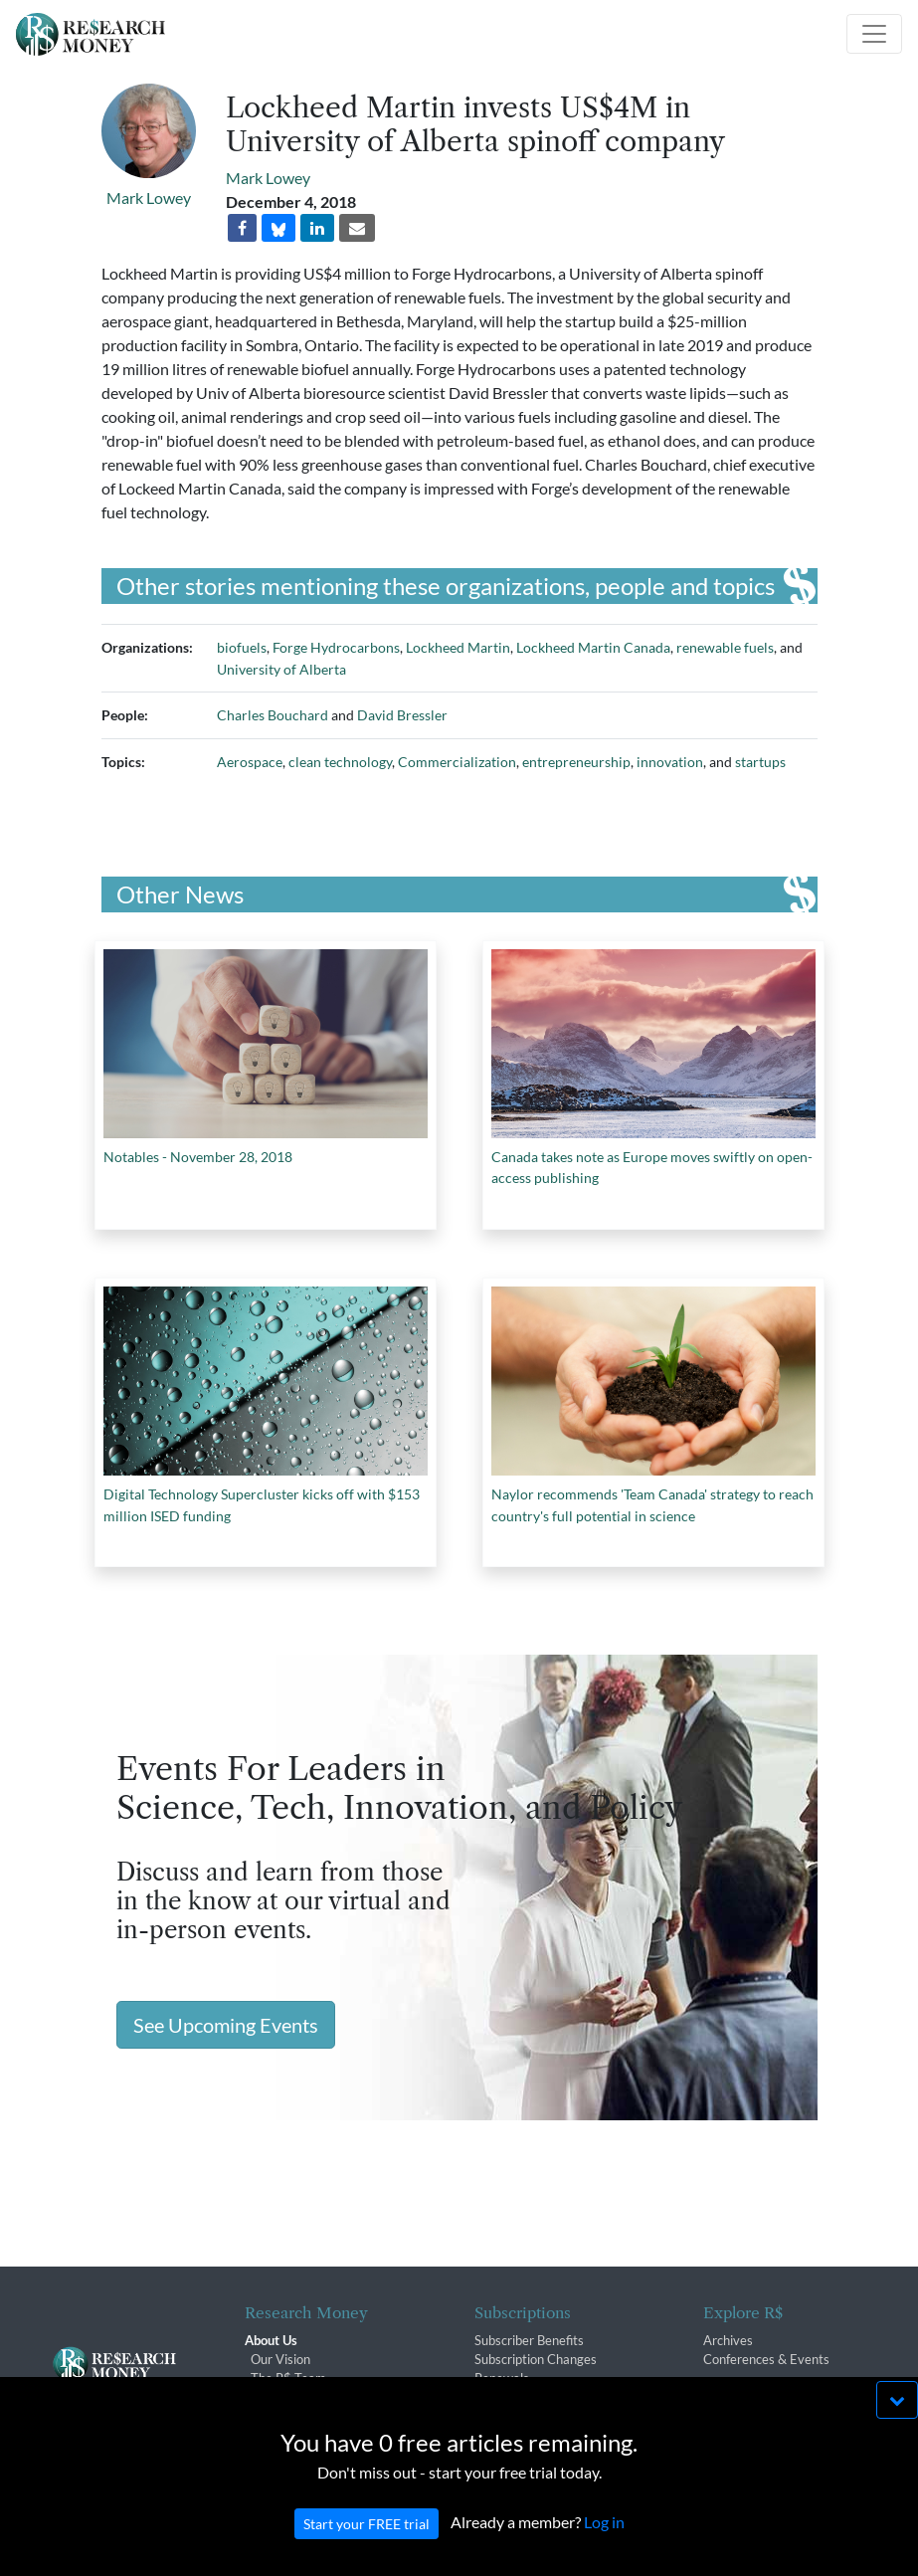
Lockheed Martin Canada (593, 647)
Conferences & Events (766, 2359)
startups (760, 761)
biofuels (242, 647)
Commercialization (457, 761)
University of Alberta (281, 669)
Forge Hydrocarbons (336, 647)
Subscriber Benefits (529, 2340)
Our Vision (280, 2359)
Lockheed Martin (458, 647)
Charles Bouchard (272, 714)
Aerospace (249, 761)
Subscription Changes (535, 2359)
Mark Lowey (148, 197)
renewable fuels (725, 647)
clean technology (340, 761)
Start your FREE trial (366, 2544)
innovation (670, 761)
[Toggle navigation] (874, 34)
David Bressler (402, 714)
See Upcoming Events (225, 2025)
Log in (604, 2542)
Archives (728, 2340)
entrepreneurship (576, 761)
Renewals (501, 2378)
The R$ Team (288, 2378)
